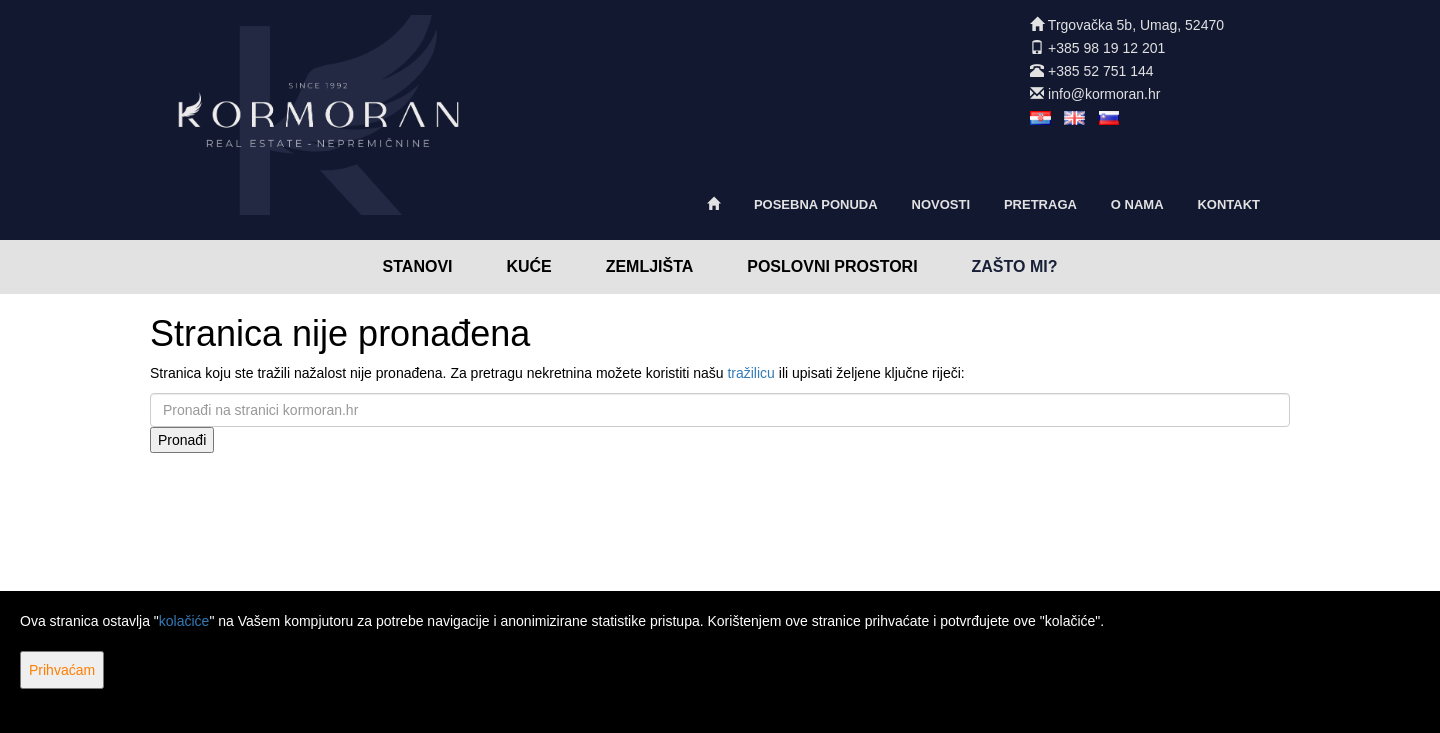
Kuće (528, 266)
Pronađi (182, 440)
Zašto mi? (1015, 266)
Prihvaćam (62, 670)
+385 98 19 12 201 (1106, 48)
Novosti (941, 204)
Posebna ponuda (816, 204)
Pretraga (1040, 204)
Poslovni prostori (832, 266)
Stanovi (418, 266)
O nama (1137, 204)
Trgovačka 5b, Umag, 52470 (1136, 25)
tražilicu (750, 373)
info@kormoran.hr (1104, 94)
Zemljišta (650, 266)
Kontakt (1228, 204)
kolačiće (184, 621)
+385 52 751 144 (1101, 71)
